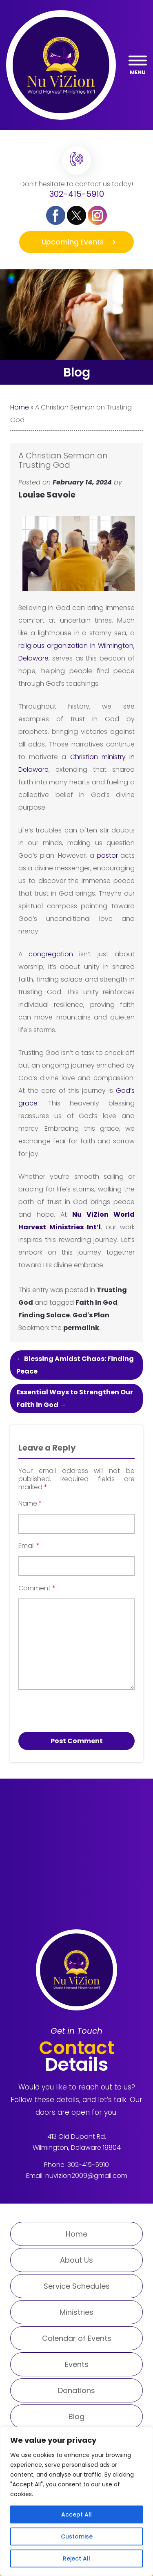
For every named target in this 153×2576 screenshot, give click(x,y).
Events (77, 2364)
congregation (54, 954)
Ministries (76, 2312)
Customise (77, 2536)
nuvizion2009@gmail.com (86, 2175)
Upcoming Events (73, 242)
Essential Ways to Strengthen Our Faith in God (74, 1398)
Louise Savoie (46, 494)
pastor (107, 855)
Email (29, 1546)
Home (19, 407)
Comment (36, 1588)
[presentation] (64, 1708)
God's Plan (91, 1315)
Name (30, 1503)
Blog (76, 2416)
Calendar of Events (76, 2338)
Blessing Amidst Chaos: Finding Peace (75, 1365)
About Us (76, 2260)
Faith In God (96, 1302)
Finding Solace (44, 1315)
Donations (76, 2390)
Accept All (76, 2514)
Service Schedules (77, 2286)
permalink (81, 1327)
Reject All (76, 2558)
